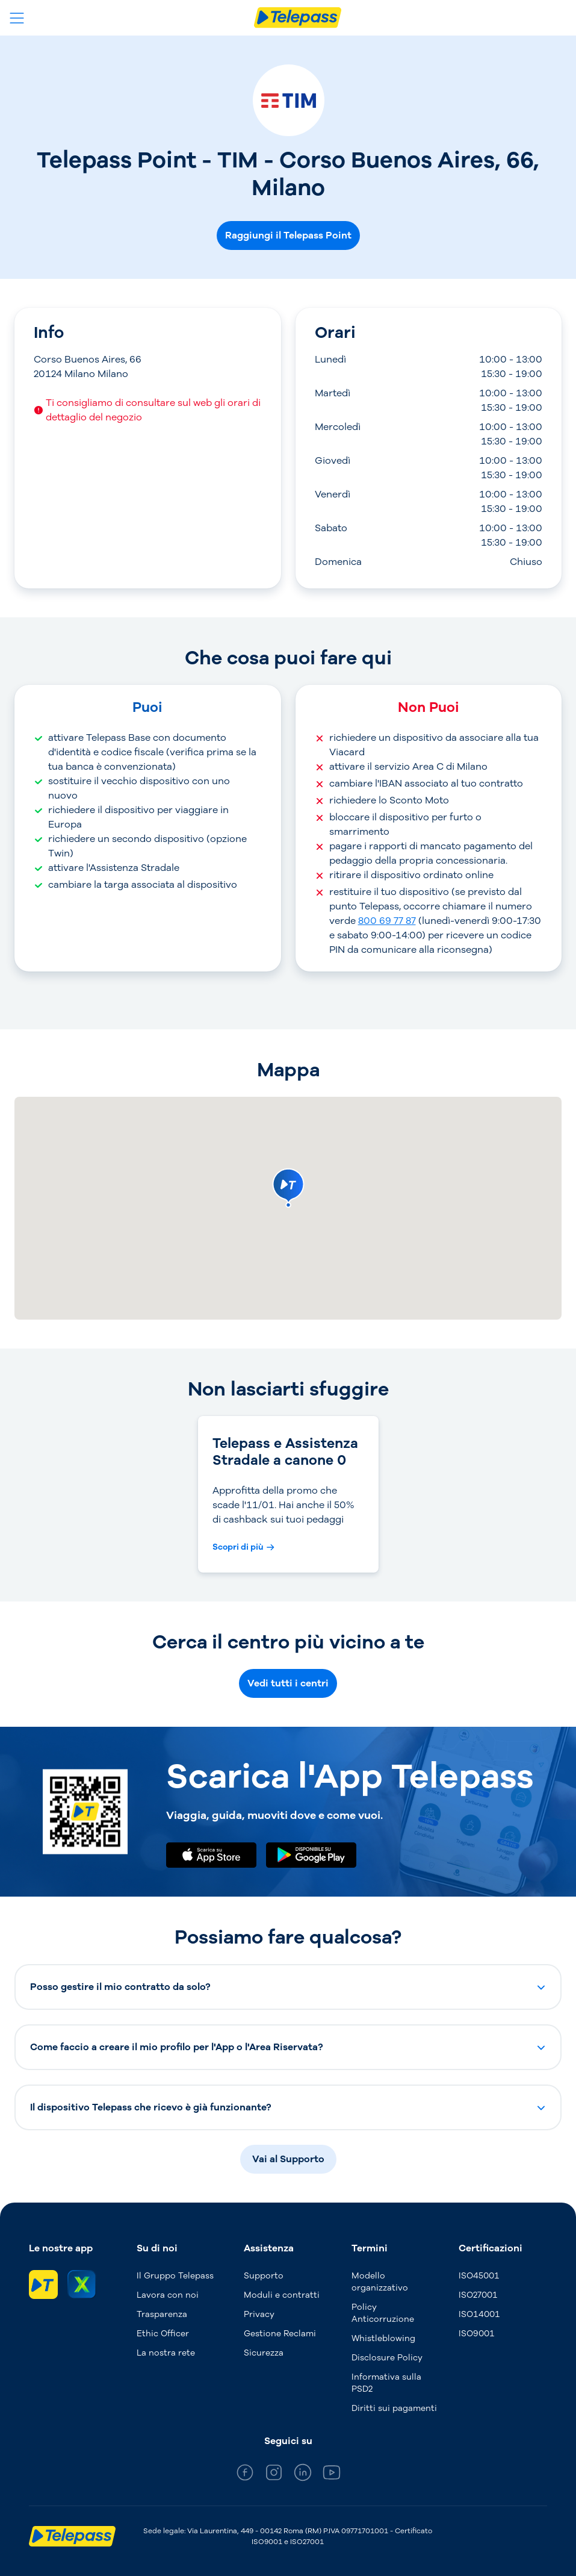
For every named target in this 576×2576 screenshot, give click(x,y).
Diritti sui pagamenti (394, 2408)
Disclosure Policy (387, 2357)
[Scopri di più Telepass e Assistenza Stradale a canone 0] (243, 1547)
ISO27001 (478, 2295)
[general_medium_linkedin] (302, 2474)
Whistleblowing (383, 2338)
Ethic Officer (163, 2333)
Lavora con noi (168, 2295)
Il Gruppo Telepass (175, 2275)
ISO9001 (477, 2333)
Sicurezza (263, 2353)
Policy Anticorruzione (382, 2313)
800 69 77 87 (387, 921)
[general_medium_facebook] (245, 2474)
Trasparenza (162, 2314)
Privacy (259, 2314)
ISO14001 (479, 2314)
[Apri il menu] (16, 18)
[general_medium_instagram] (273, 2474)
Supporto (263, 2275)
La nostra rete (166, 2353)
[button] (288, 1987)
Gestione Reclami (280, 2333)
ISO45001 (479, 2275)
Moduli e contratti (282, 2295)
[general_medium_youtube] (331, 2474)
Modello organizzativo (379, 2282)
